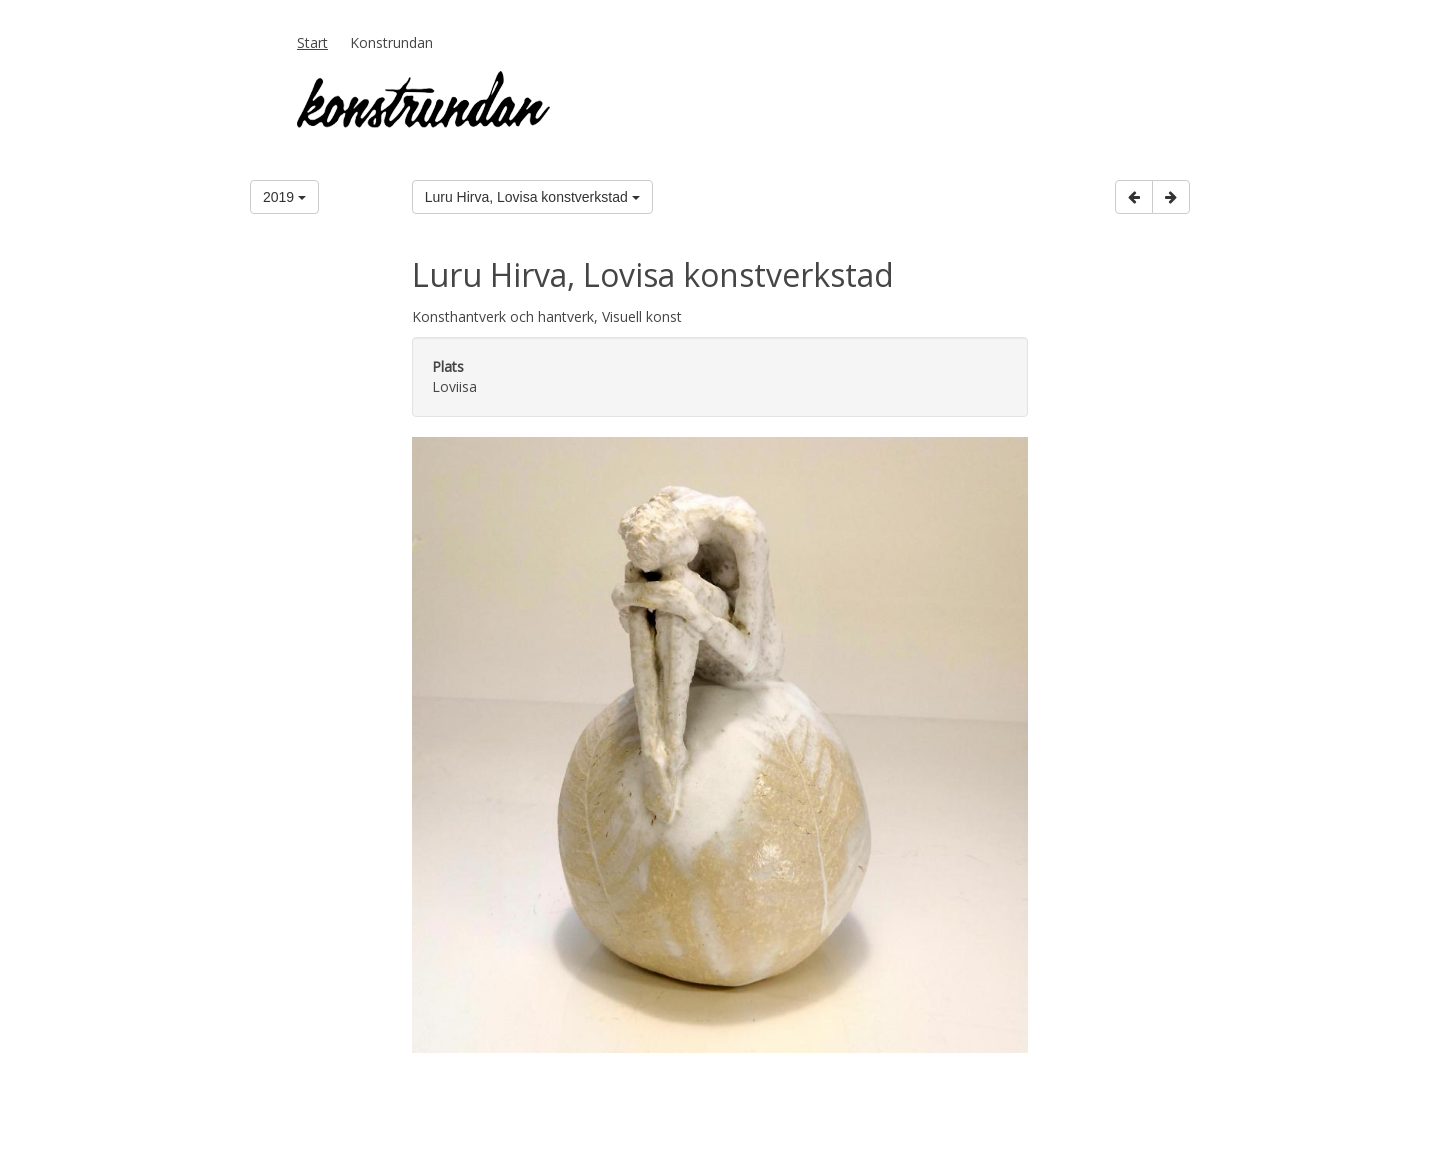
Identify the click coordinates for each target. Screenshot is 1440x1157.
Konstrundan (391, 42)
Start (312, 42)
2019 (284, 197)
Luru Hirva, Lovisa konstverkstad (532, 197)
